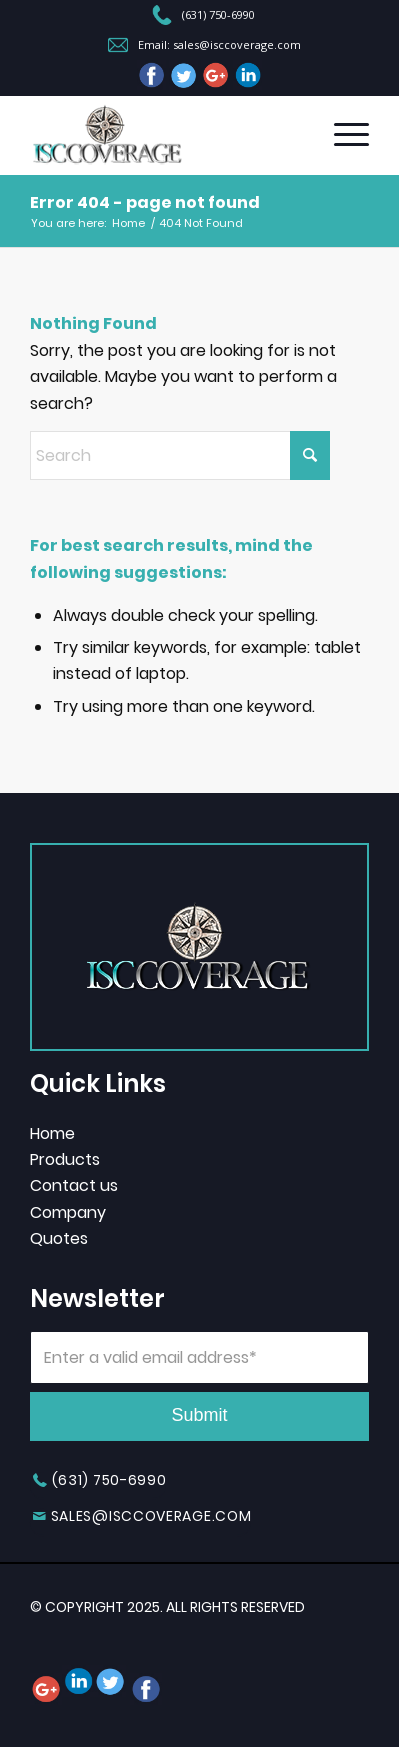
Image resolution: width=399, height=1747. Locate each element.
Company (68, 1212)
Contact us (74, 1185)
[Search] (180, 455)
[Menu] (341, 135)
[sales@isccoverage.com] (140, 1522)
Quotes (59, 1238)
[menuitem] (204, 17)
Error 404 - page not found (145, 202)
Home (52, 1133)
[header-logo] (165, 135)
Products (65, 1159)
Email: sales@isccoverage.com (219, 45)
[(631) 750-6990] (98, 1486)
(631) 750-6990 (218, 15)
